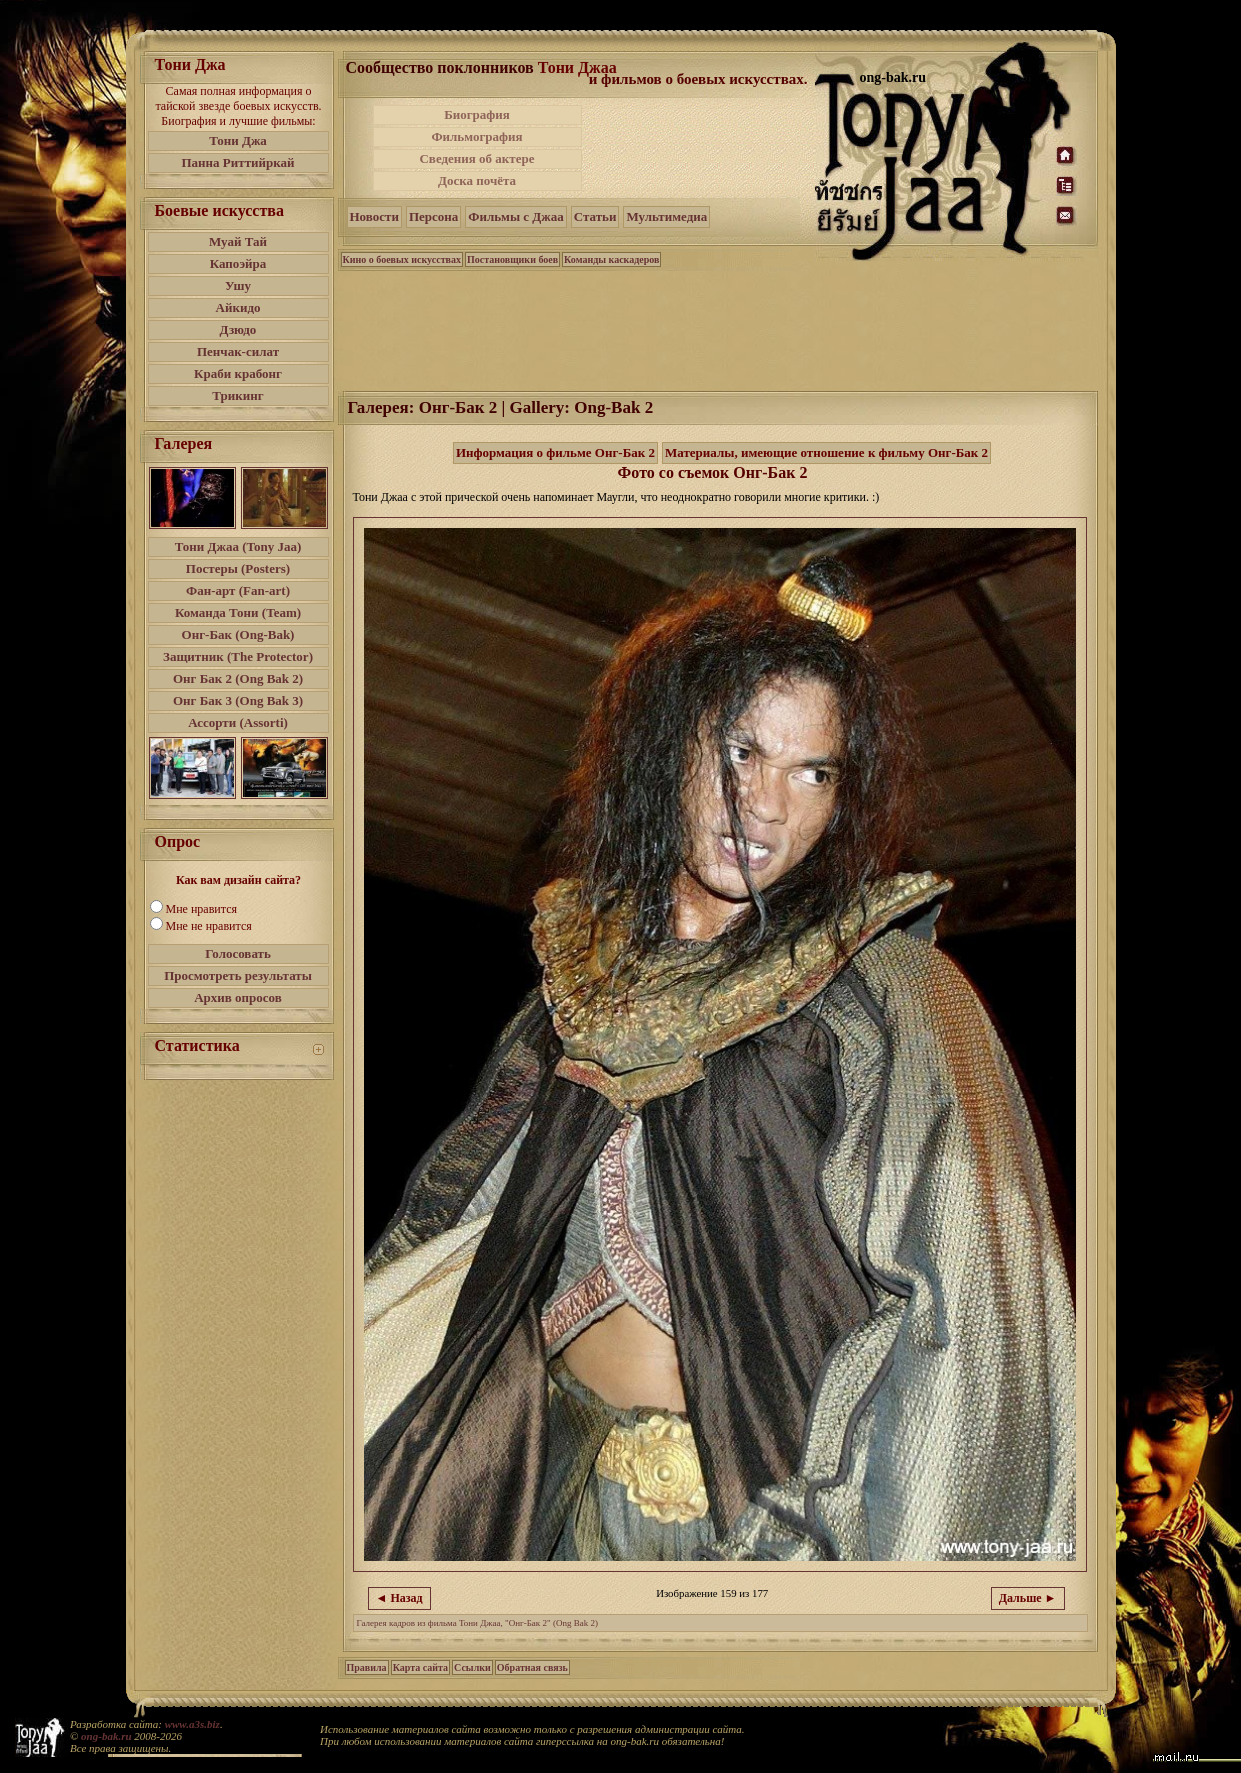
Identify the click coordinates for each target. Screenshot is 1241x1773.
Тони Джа (238, 140)
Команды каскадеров (611, 259)
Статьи (595, 216)
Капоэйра (238, 263)
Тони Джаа (577, 67)
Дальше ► (1028, 1598)
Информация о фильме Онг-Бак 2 (555, 452)
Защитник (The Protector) (238, 656)
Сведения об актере (476, 158)
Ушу (238, 285)
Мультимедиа (666, 216)
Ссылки (472, 1667)
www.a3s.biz (192, 1724)
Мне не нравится (209, 926)
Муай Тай (238, 241)
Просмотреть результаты (238, 975)
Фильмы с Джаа (515, 216)
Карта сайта (420, 1667)
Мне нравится (202, 909)
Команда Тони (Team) (238, 612)
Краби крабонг (238, 373)
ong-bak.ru (106, 1736)
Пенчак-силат (238, 351)
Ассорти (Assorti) (238, 722)
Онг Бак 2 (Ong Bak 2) (238, 678)
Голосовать (238, 953)
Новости (374, 216)
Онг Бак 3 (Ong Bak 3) (238, 700)
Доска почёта (477, 180)
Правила (367, 1667)
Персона (433, 216)
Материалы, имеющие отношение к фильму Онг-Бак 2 (826, 452)
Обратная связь (532, 1667)
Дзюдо (238, 329)
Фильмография (476, 136)
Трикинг (237, 395)
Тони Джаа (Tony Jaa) (238, 546)
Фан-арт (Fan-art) (238, 590)
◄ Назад (399, 1598)
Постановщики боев (512, 259)
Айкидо (238, 307)
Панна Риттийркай (237, 162)
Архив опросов (238, 997)
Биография (477, 114)
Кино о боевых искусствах (402, 259)
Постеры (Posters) (238, 568)
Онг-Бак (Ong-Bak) (238, 634)
